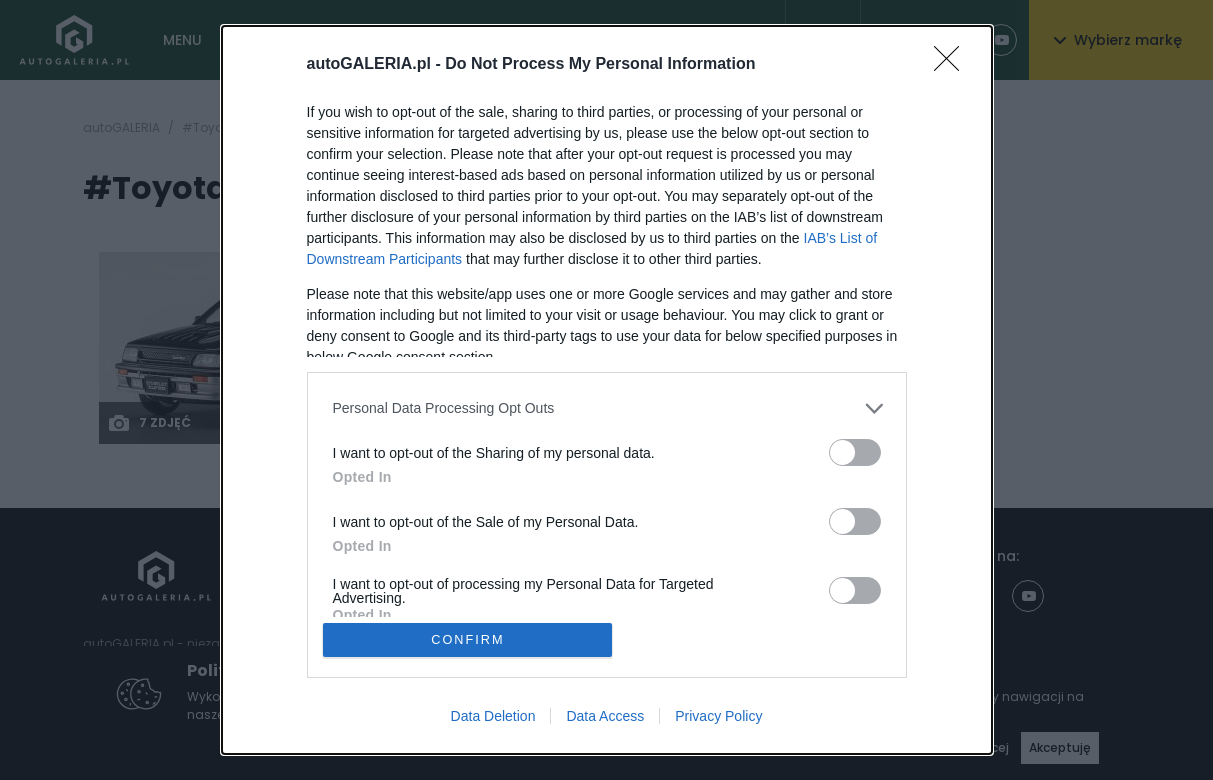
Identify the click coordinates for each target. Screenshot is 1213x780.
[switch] (855, 451)
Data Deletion (493, 717)
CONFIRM (468, 639)
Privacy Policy (718, 717)
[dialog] (607, 390)
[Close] (953, 64)
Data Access (605, 717)
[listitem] (607, 407)
